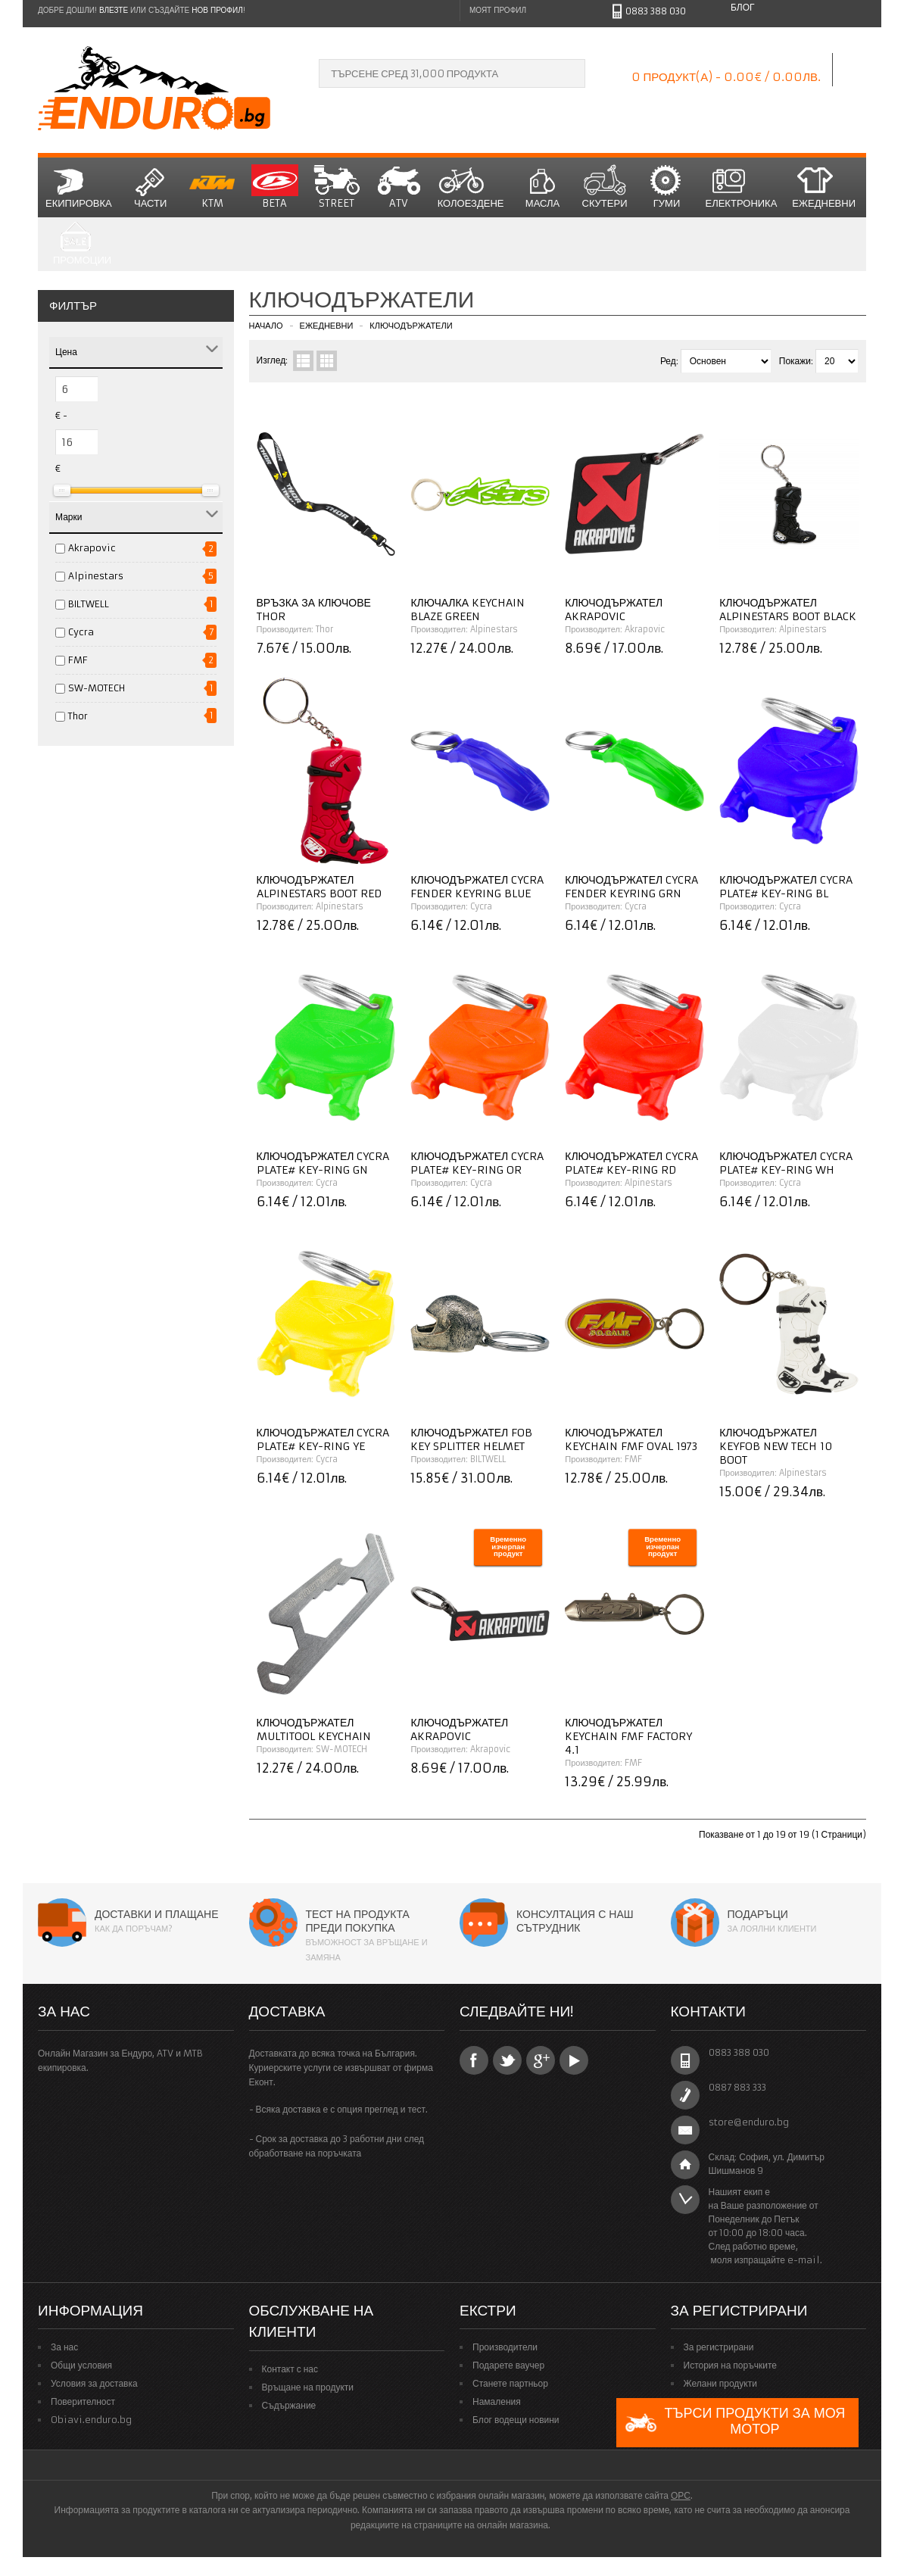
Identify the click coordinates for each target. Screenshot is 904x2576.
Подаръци (758, 1914)
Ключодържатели (410, 325)
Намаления (496, 2401)
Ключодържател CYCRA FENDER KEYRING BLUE (477, 886)
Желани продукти (720, 2383)
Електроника (742, 187)
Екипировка (78, 187)
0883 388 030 (655, 11)
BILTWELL (88, 604)
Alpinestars (95, 576)
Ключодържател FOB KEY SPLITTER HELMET (471, 1439)
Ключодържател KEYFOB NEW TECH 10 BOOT (776, 1446)
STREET (336, 187)
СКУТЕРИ (604, 187)
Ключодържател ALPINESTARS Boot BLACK (787, 609)
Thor (78, 716)
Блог (743, 7)
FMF (78, 660)
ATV (399, 187)
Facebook (474, 2060)
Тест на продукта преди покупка (358, 1921)
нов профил (217, 10)
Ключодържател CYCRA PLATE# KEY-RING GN (323, 1163)
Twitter (507, 2060)
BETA (274, 187)
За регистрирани (719, 2347)
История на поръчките (730, 2365)
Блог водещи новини (516, 2419)
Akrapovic (92, 548)
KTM (212, 187)
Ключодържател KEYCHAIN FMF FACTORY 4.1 (628, 1736)
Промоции (82, 244)
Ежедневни (824, 187)
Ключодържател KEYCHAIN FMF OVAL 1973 (631, 1439)
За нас (64, 2347)
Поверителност (83, 2401)
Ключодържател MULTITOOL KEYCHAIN (314, 1729)
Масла (542, 187)
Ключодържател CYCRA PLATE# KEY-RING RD (631, 1163)
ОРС (680, 2495)
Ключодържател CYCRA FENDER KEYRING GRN (631, 886)
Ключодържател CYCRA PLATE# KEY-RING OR (477, 1163)
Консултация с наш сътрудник (575, 1921)
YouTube (574, 2060)
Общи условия (81, 2365)
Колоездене (471, 187)
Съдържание (289, 2405)
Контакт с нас (290, 2369)
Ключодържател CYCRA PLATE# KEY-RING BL (786, 886)
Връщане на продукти (308, 2387)
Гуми (667, 187)
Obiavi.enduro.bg (91, 2419)
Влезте (113, 10)
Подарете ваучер (508, 2365)
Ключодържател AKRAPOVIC (613, 609)
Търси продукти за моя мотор (734, 2423)
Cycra (81, 632)
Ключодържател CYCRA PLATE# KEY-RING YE (323, 1439)
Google (540, 2060)
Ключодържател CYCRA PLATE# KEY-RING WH (786, 1163)
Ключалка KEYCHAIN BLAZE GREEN (467, 609)
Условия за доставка (94, 2383)
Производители (505, 2347)
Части (150, 187)
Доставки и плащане (157, 1914)
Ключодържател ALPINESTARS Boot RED (319, 886)
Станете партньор (510, 2383)
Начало (266, 325)
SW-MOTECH (96, 688)
